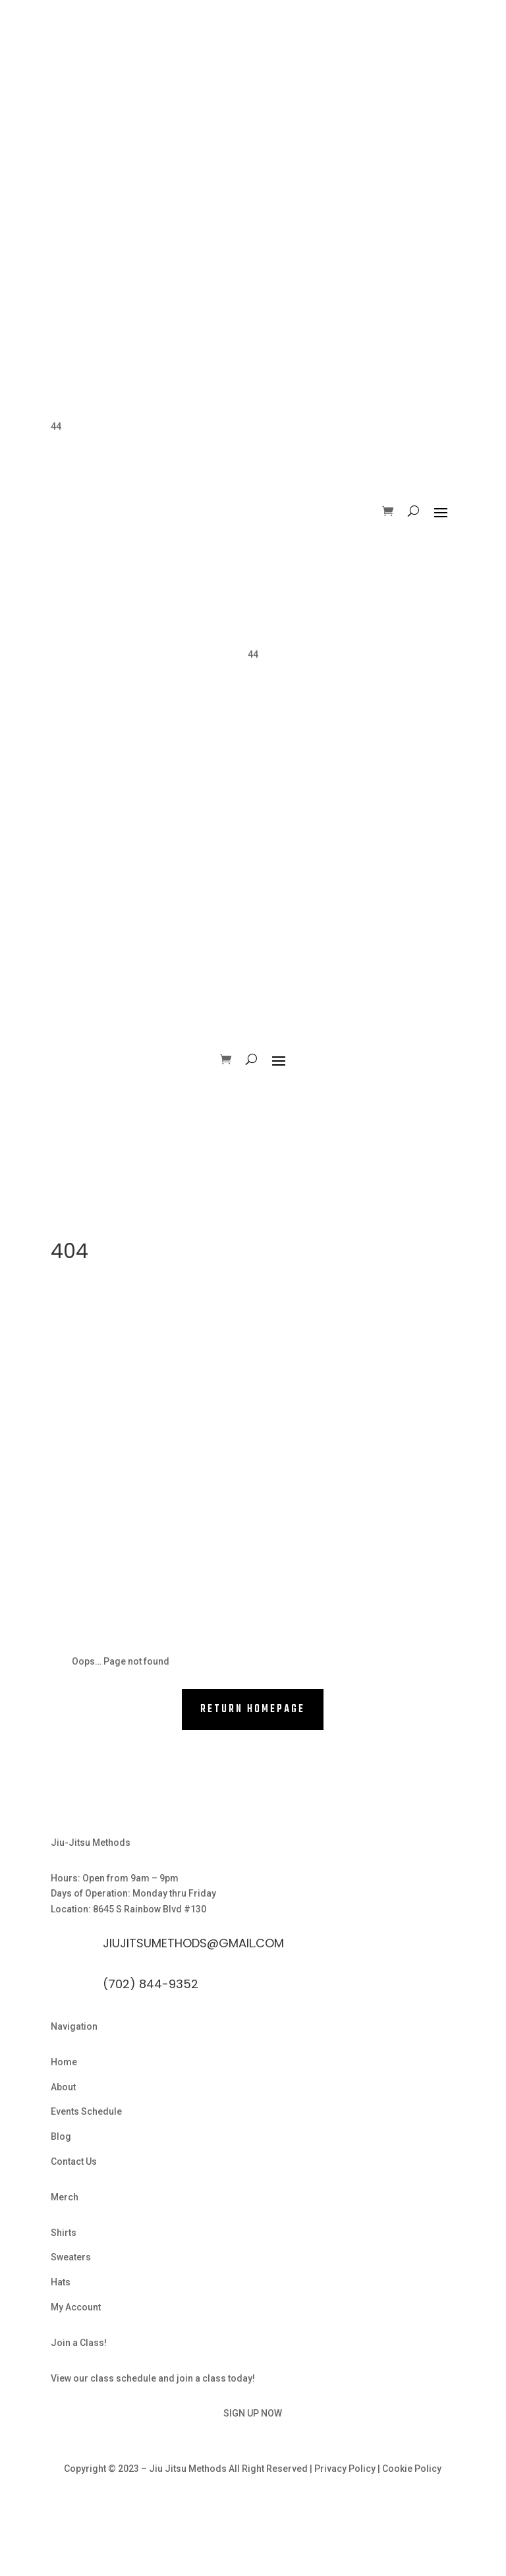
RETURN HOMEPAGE (252, 1709)
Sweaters (71, 2257)
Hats (60, 2282)
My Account (76, 2307)
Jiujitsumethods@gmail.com (193, 1943)
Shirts (63, 2232)
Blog (61, 2136)
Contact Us (74, 2161)
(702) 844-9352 (150, 1984)
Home (64, 2062)
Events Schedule (86, 2111)
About (63, 2087)
